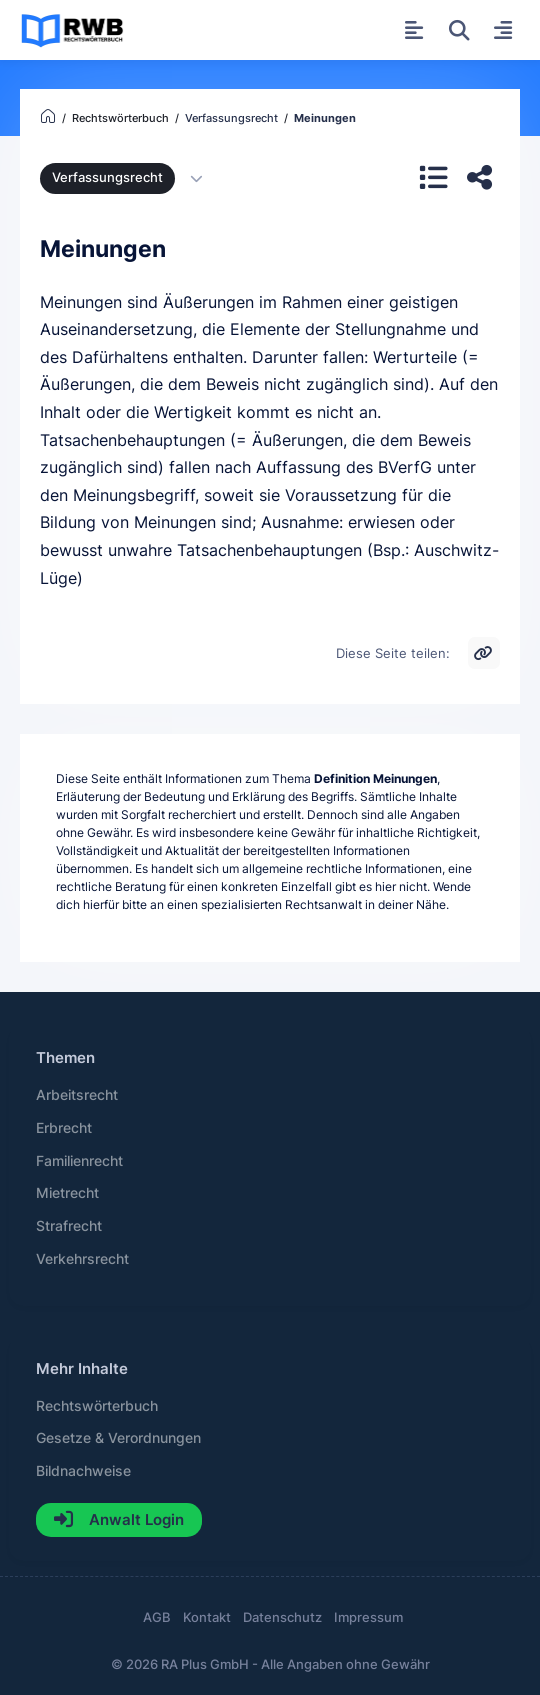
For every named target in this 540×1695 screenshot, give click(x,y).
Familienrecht (79, 1161)
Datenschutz (282, 1617)
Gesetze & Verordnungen (118, 1438)
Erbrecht (64, 1128)
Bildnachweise (83, 1471)
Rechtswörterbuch (97, 1406)
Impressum (368, 1617)
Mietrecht (67, 1193)
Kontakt (207, 1617)
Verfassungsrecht (107, 177)
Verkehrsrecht (82, 1259)
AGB (157, 1617)
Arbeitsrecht (77, 1095)
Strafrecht (69, 1226)
